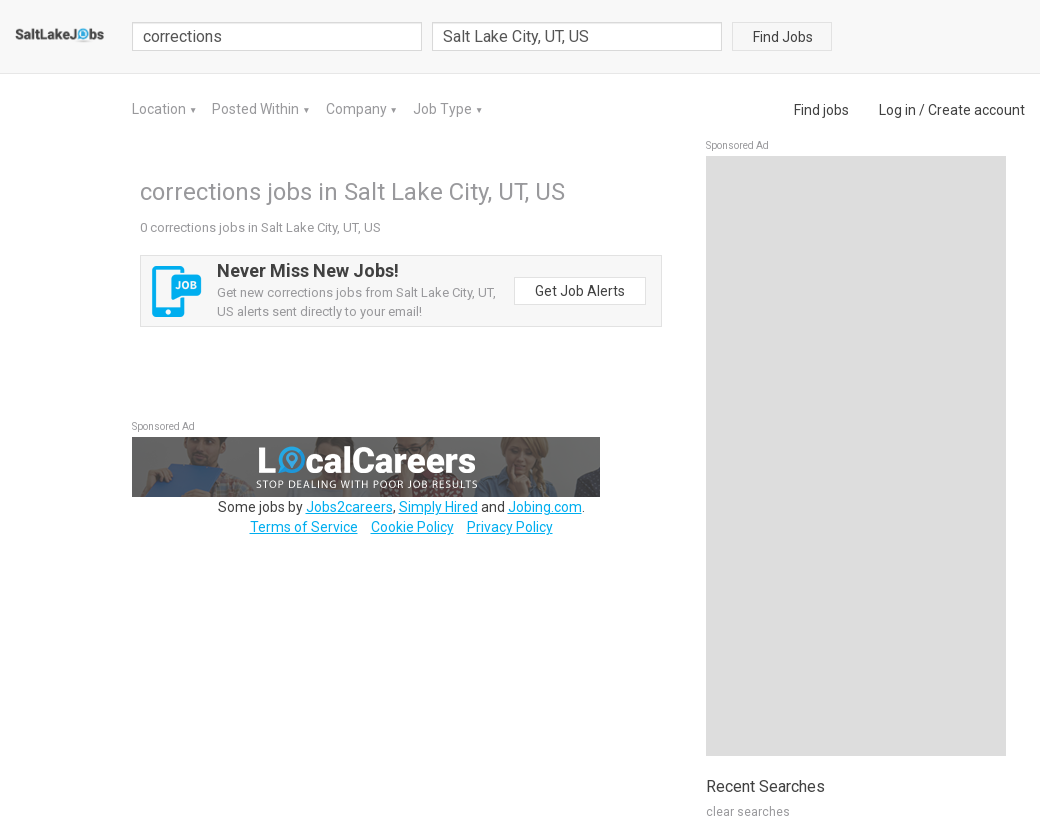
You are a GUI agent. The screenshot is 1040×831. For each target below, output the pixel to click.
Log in (897, 110)
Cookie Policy (412, 527)
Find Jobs (783, 37)
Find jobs (821, 110)
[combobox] (577, 36)
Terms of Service (304, 527)
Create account (976, 110)
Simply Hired (438, 507)
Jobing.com (545, 507)
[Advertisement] (856, 456)
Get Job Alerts (580, 291)
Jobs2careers (349, 507)
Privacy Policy (510, 527)
